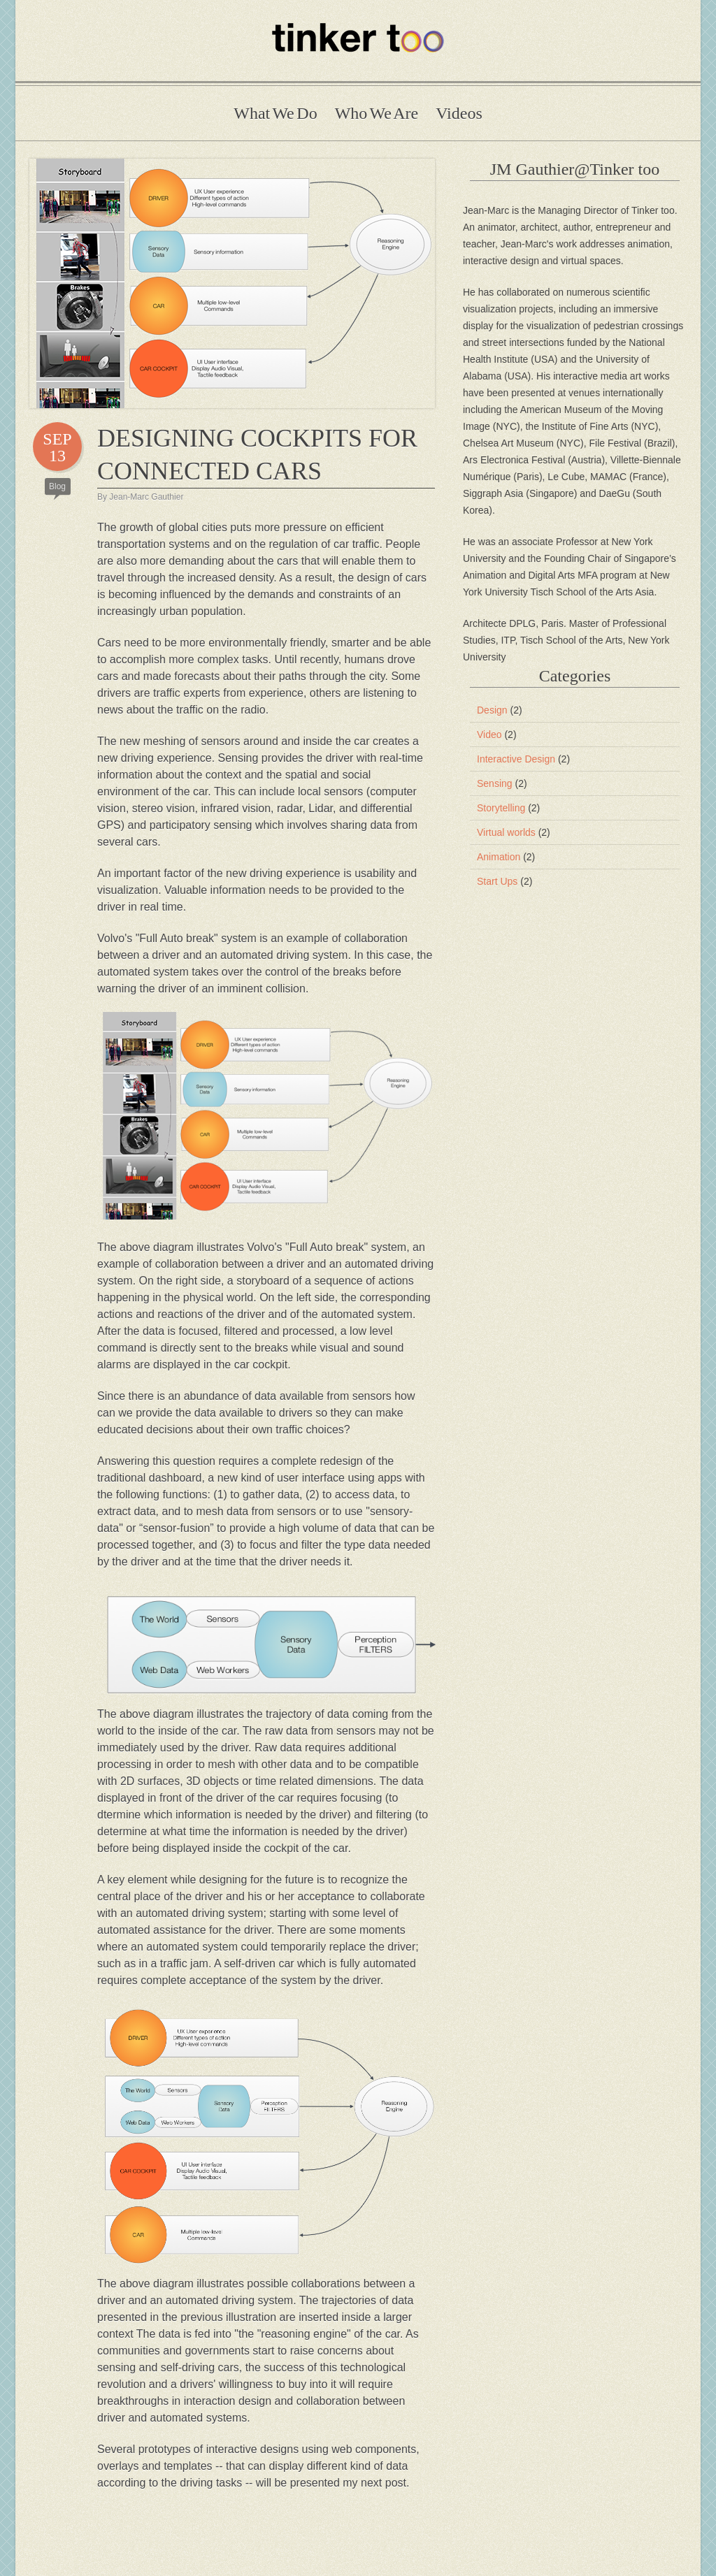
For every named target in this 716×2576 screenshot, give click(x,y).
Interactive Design (523, 759)
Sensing (502, 783)
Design (499, 710)
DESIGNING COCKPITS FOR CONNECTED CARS (257, 454)
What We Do (275, 113)
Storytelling (508, 807)
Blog (57, 486)
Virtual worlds (513, 832)
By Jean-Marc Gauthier (140, 497)
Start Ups (504, 881)
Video (497, 734)
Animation (506, 856)
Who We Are (376, 113)
